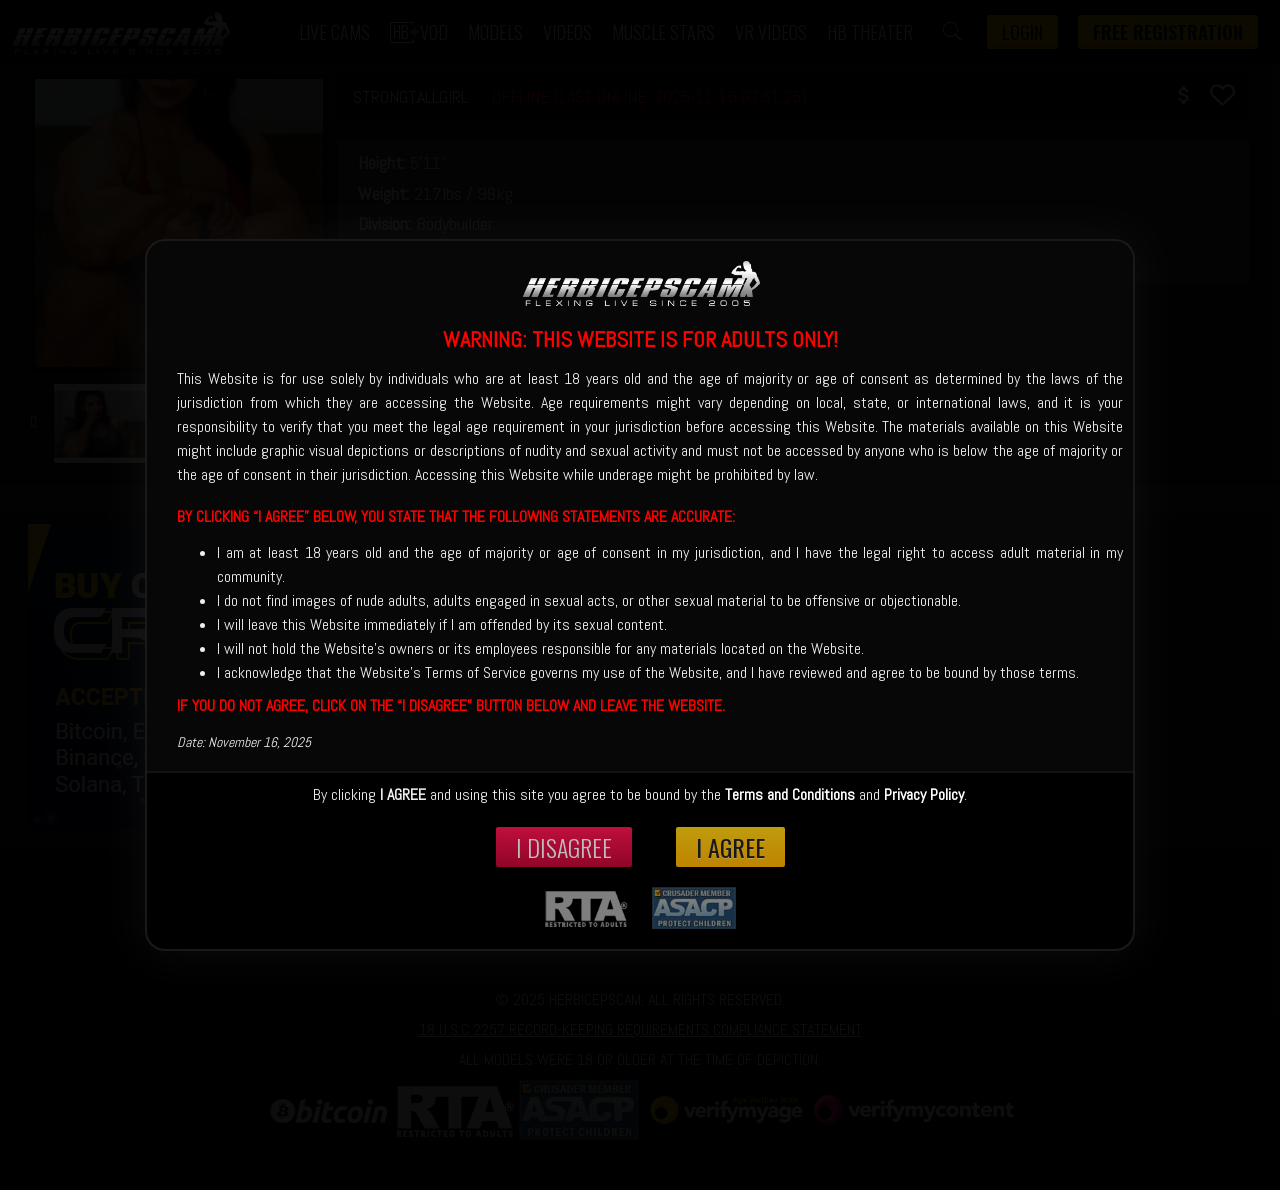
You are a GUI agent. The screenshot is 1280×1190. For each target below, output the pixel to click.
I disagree (564, 847)
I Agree (730, 847)
